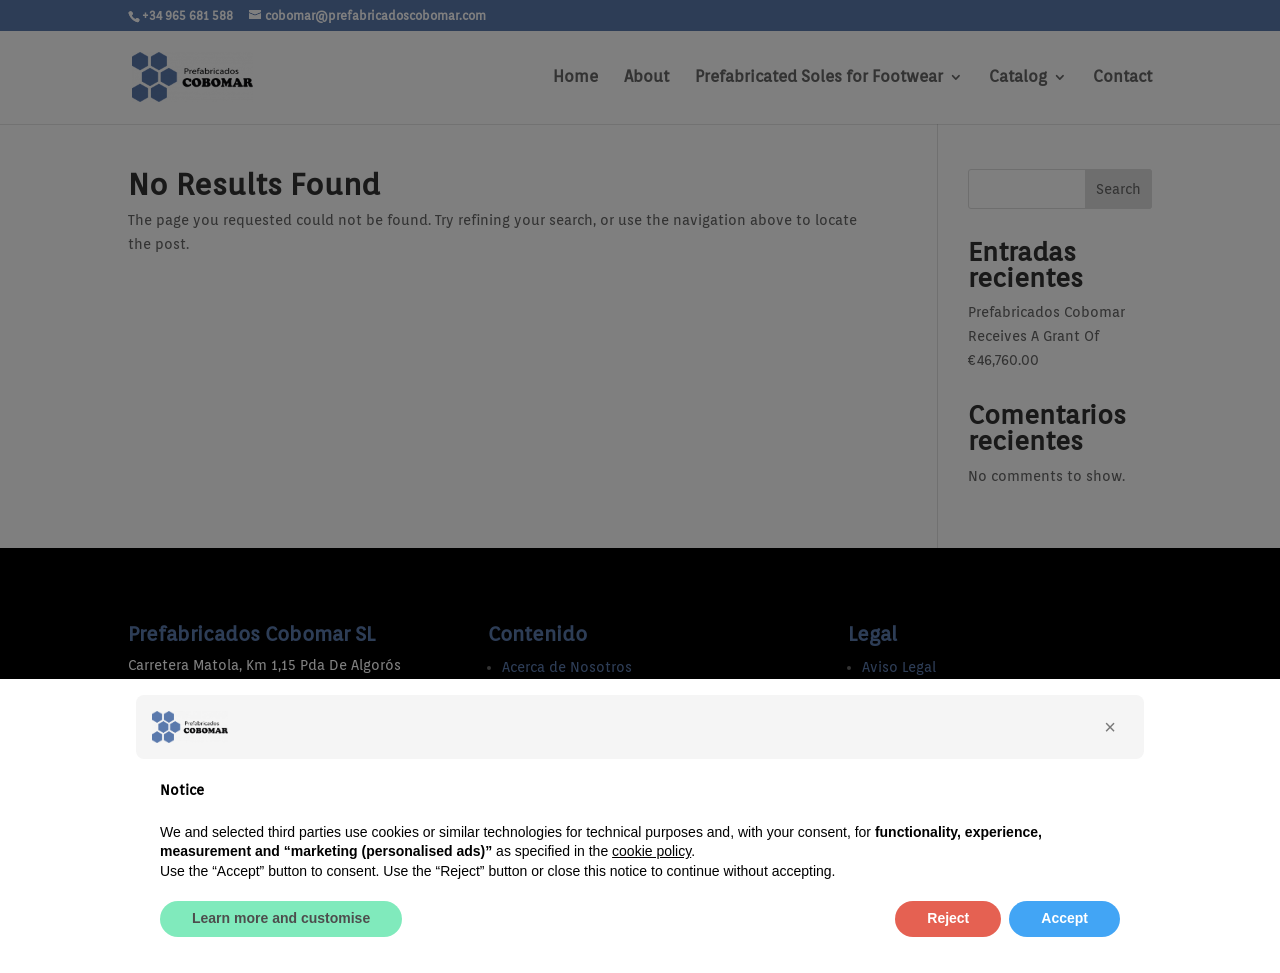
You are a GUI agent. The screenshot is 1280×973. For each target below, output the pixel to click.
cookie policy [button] (651, 851)
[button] (1110, 727)
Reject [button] (948, 918)
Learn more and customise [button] (281, 918)
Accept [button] (1064, 918)
